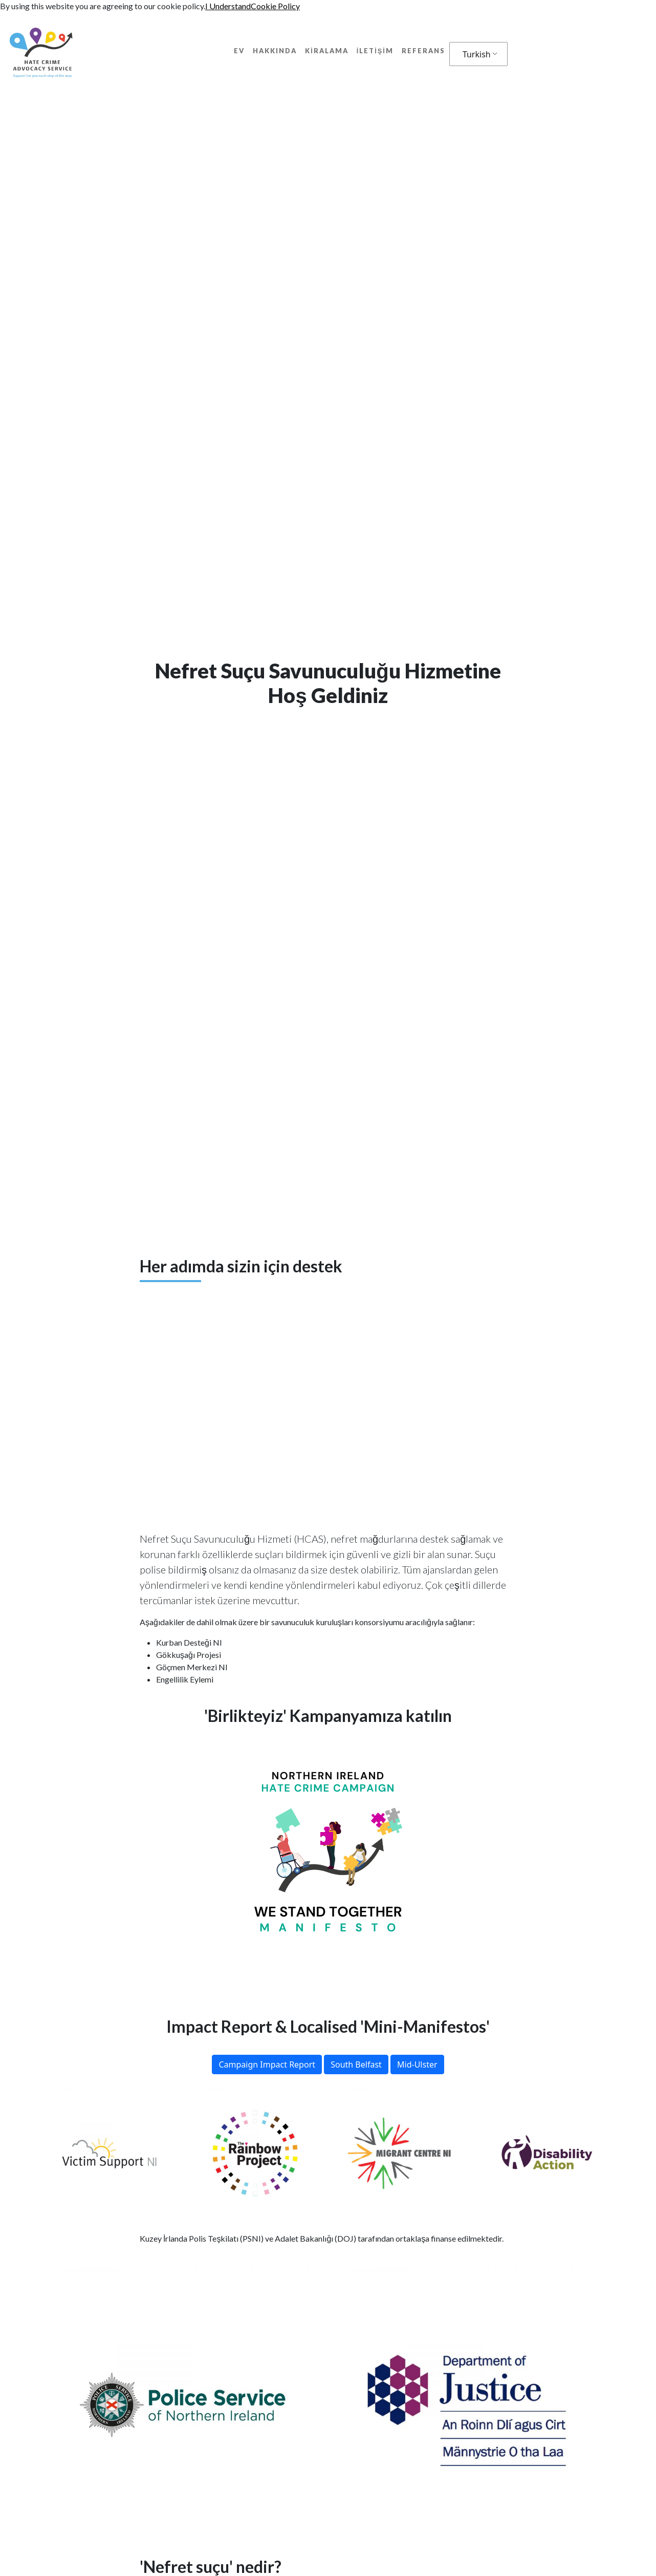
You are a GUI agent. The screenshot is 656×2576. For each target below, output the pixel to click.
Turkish (477, 54)
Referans (423, 51)
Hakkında (275, 51)
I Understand (228, 6)
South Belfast (356, 2064)
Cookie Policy (275, 6)
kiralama (326, 51)
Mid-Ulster (417, 2064)
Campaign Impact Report (266, 2064)
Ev (239, 51)
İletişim (375, 51)
